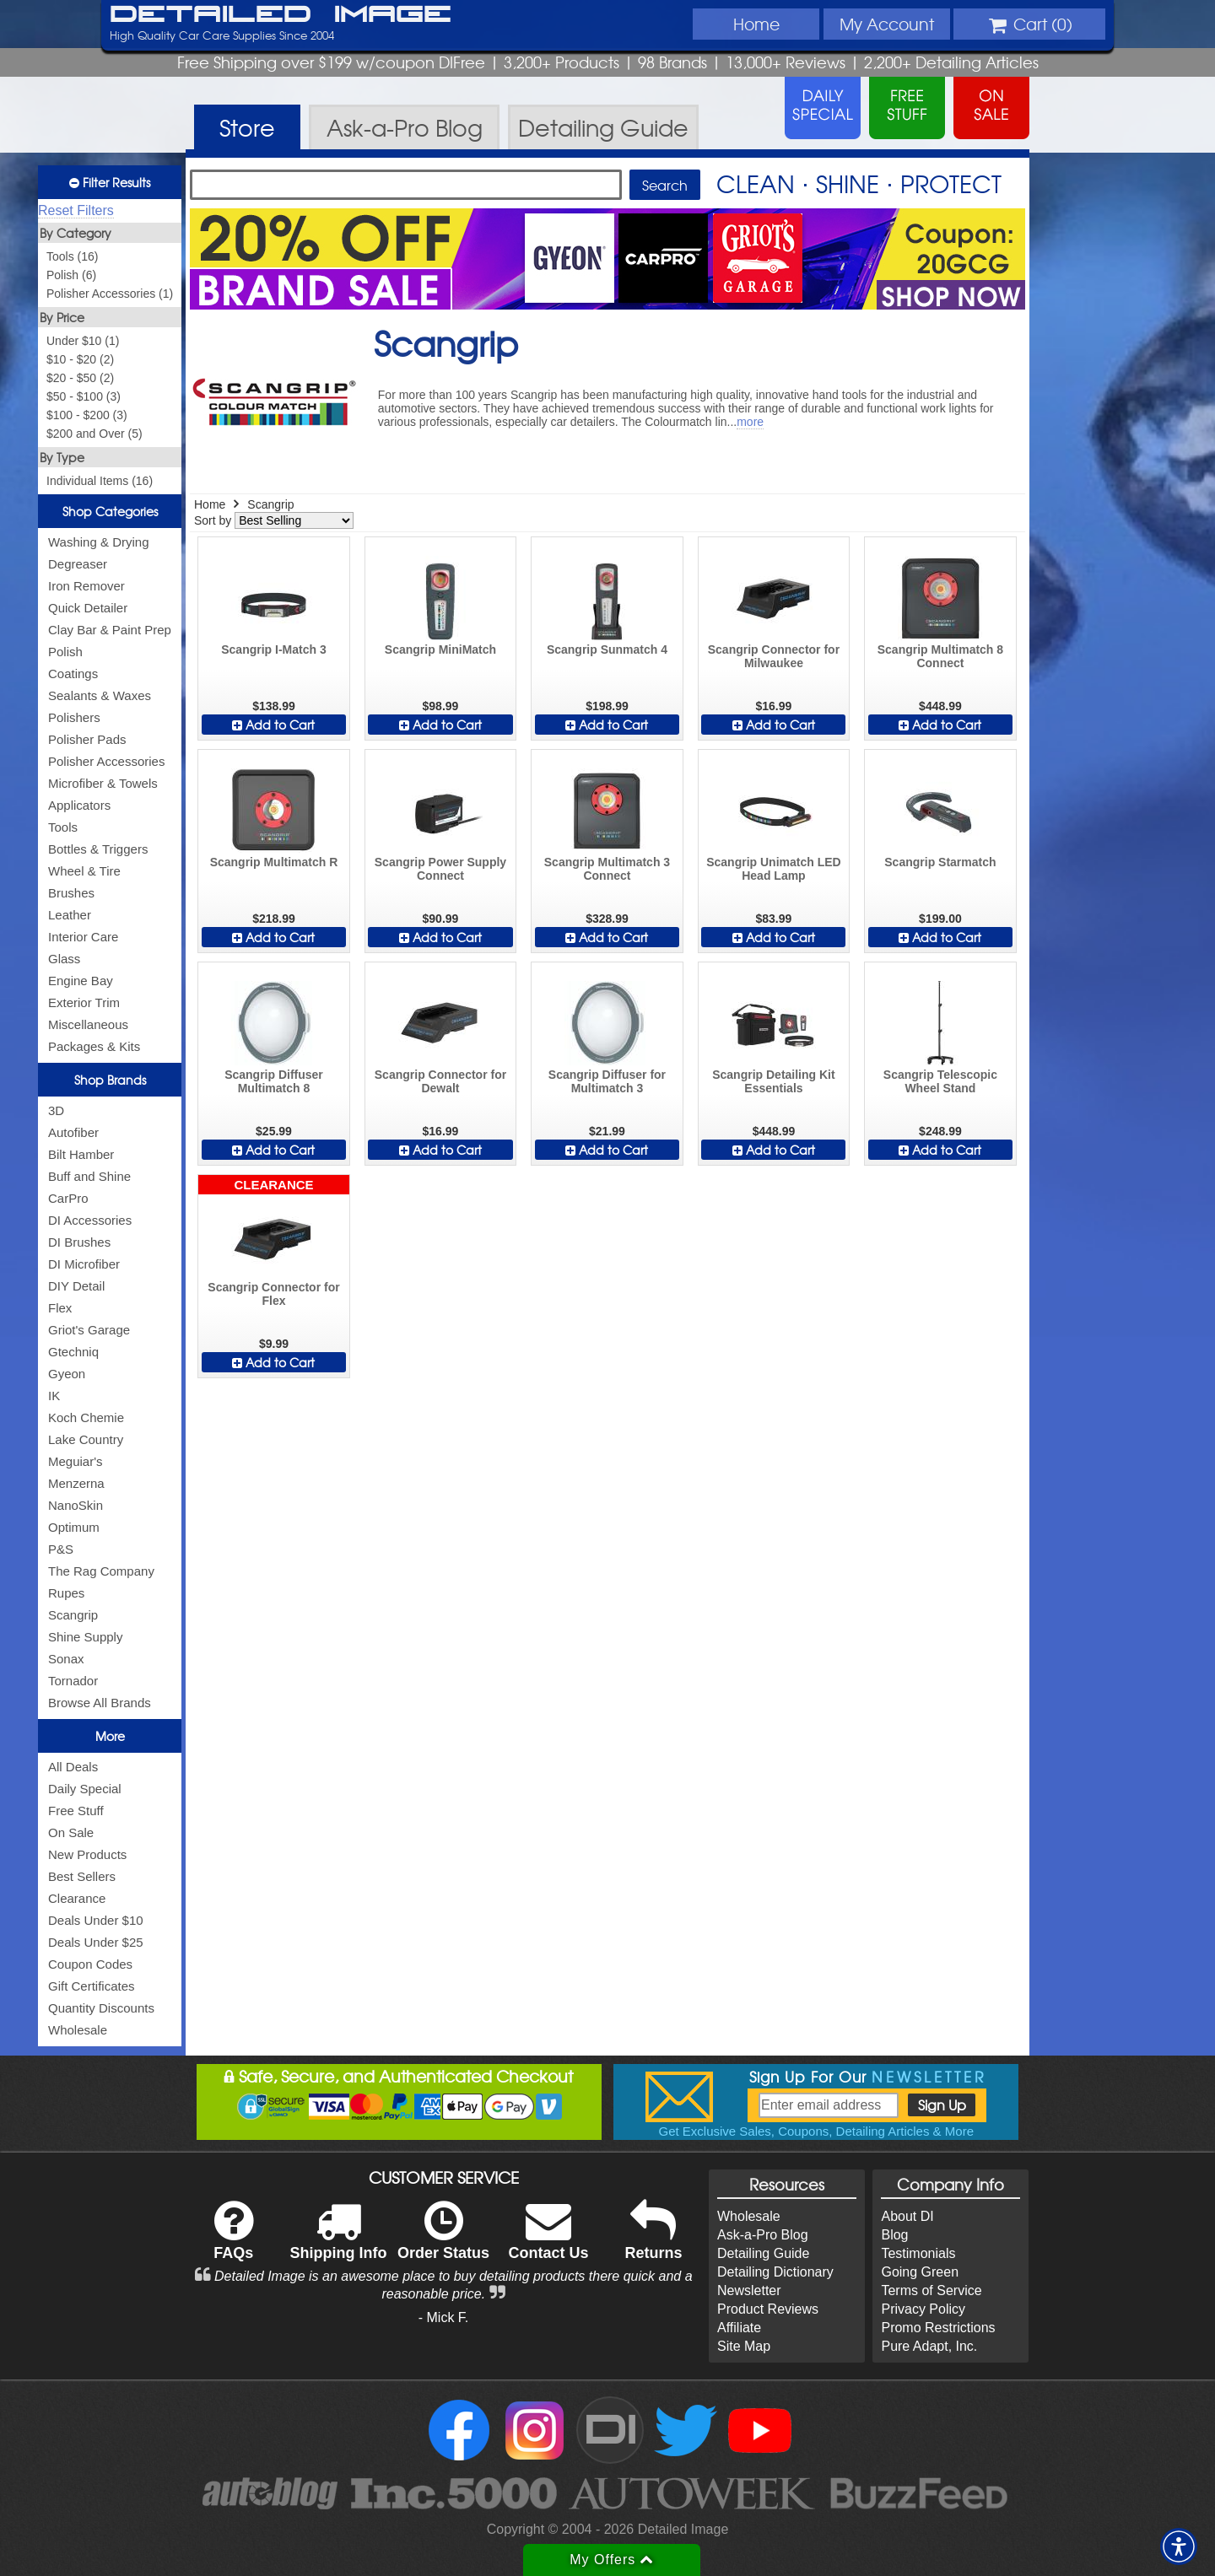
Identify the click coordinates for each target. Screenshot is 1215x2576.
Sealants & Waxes (99, 695)
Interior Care (83, 937)
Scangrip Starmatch (940, 862)
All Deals (73, 1767)
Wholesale (77, 2030)
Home (756, 23)
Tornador (73, 1680)
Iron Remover (86, 586)
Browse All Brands (99, 1702)
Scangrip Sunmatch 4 (607, 649)
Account (887, 23)
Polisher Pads (87, 739)
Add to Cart (273, 724)
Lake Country (85, 1439)
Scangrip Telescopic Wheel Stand (940, 1081)
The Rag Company (101, 1571)
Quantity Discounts (101, 2008)
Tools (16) (72, 256)
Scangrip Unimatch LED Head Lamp (773, 868)
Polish (65, 651)
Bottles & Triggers (98, 849)
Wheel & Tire (84, 871)
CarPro (68, 1198)
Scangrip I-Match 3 (273, 649)
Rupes (66, 1593)
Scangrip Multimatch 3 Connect (607, 868)
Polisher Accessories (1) (109, 293)
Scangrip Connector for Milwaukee (774, 656)
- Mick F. (443, 2317)
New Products (87, 1854)
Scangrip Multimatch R (274, 862)
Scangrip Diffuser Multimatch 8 (273, 1081)
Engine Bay (80, 980)
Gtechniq (73, 1352)
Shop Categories (110, 511)
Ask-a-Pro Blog (762, 2235)
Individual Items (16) (99, 481)
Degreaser (77, 564)
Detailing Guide (763, 2253)
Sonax (66, 1659)
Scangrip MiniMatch (440, 649)
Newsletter (749, 2290)
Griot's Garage (89, 1330)
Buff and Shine (89, 1176)
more (750, 421)
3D (56, 1110)
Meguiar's (75, 1461)
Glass (64, 958)
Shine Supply (85, 1637)
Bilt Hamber (81, 1154)
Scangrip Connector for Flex (273, 1293)
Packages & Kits (94, 1046)
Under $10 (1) (82, 341)
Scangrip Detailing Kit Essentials (773, 1081)
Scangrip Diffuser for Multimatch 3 (607, 1081)
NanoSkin (75, 1505)
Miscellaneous (88, 1024)
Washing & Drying (98, 542)
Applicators (79, 805)
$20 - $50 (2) (80, 378)
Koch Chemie (86, 1417)
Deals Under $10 (95, 1920)
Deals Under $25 (95, 1942)
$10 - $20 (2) (80, 359)
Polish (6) (71, 275)
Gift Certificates (91, 1986)
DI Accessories (90, 1220)
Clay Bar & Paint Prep (109, 629)
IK (54, 1395)
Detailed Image (280, 15)
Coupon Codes (90, 1964)
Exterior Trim (84, 1002)
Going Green (919, 2272)
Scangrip (73, 1615)
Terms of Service (931, 2290)
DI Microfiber (84, 1264)
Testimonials (918, 2253)
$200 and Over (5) (94, 433)
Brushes (71, 893)
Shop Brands (110, 1079)
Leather (69, 915)
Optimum (74, 1527)
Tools (63, 827)
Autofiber (73, 1132)
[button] (1178, 2546)
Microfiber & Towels (103, 783)
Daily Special (85, 1788)
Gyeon (66, 1373)
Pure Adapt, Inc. (929, 2346)
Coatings (73, 673)
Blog (894, 2235)
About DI (907, 2216)
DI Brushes (79, 1242)
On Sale (71, 1832)
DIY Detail (76, 1286)
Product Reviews (767, 2309)
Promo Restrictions (938, 2327)
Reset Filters (76, 210)
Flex (60, 1308)
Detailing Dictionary (775, 2272)
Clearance (76, 1898)
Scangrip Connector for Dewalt (440, 1081)
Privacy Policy (923, 2309)
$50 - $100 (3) (83, 396)
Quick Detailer (87, 608)
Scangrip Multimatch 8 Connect (940, 656)
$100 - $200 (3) (86, 415)
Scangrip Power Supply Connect (440, 868)
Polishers (74, 717)
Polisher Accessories (106, 761)
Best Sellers (82, 1876)
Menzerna (76, 1483)
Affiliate (739, 2327)
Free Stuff (76, 1810)
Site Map (743, 2346)
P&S (60, 1549)
